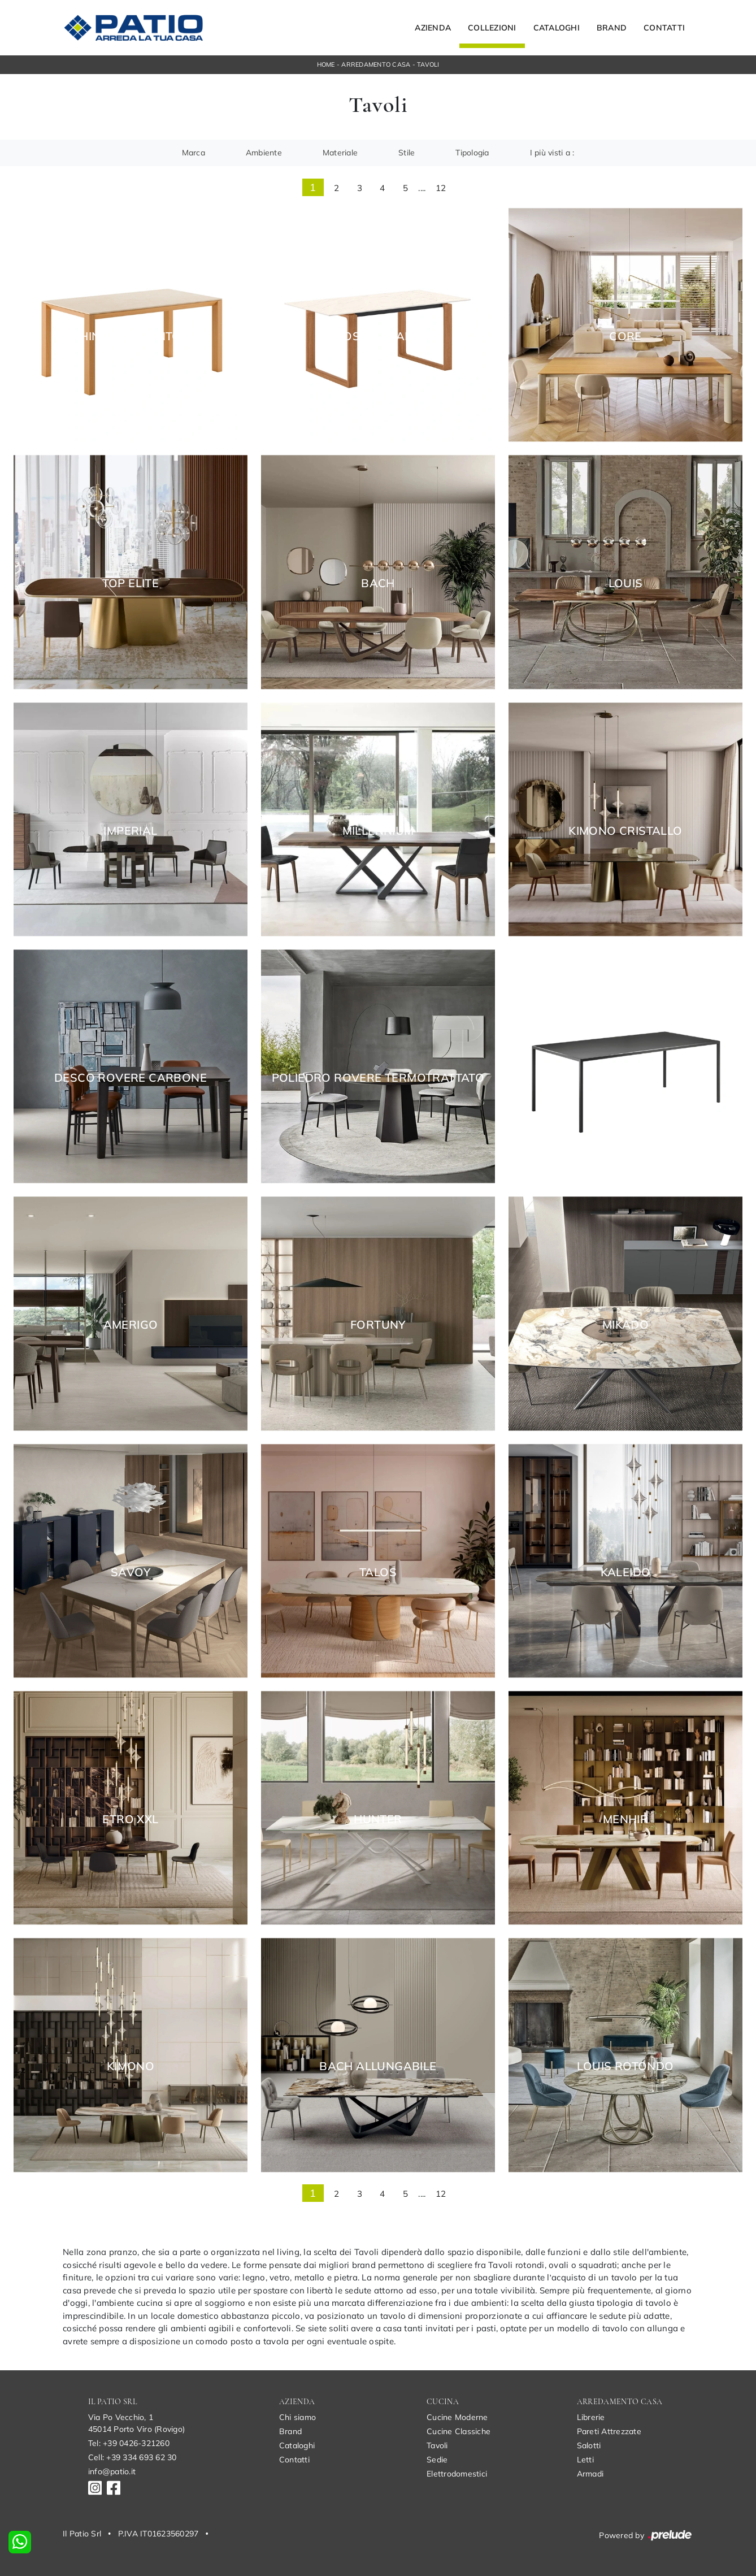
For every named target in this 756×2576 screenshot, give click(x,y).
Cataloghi (556, 28)
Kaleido (626, 1572)
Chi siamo (297, 2417)
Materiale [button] (340, 153)
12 (441, 188)
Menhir (625, 1819)
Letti (585, 2459)
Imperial (130, 831)
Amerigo (130, 1325)
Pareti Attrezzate (609, 2431)
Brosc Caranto (378, 336)
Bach (378, 583)
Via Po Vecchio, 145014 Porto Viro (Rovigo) (136, 2423)
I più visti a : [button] (552, 153)
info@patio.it (112, 2471)
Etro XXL (130, 1819)
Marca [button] (193, 153)
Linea (625, 1078)
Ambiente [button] (264, 153)
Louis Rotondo (625, 2066)
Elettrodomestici (457, 2474)
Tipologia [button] (472, 153)
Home (326, 64)
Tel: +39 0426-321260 (129, 2443)
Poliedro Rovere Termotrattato (378, 1078)
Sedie (437, 2459)
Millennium (378, 831)
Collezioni (492, 28)
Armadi (590, 2474)
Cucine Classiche (458, 2431)
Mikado (625, 1325)
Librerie (591, 2417)
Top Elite (130, 583)
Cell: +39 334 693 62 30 (132, 2457)
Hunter (378, 1819)
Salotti (589, 2445)
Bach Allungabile (377, 2066)
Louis (626, 583)
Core (625, 336)
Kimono (130, 2066)
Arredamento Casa (375, 64)
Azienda (433, 28)
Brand (612, 28)
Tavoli (428, 64)
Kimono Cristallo (625, 831)
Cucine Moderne (457, 2417)
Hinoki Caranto (130, 336)
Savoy (130, 1572)
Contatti (664, 28)
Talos (378, 1572)
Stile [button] (406, 153)
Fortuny (378, 1325)
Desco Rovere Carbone (130, 1078)
